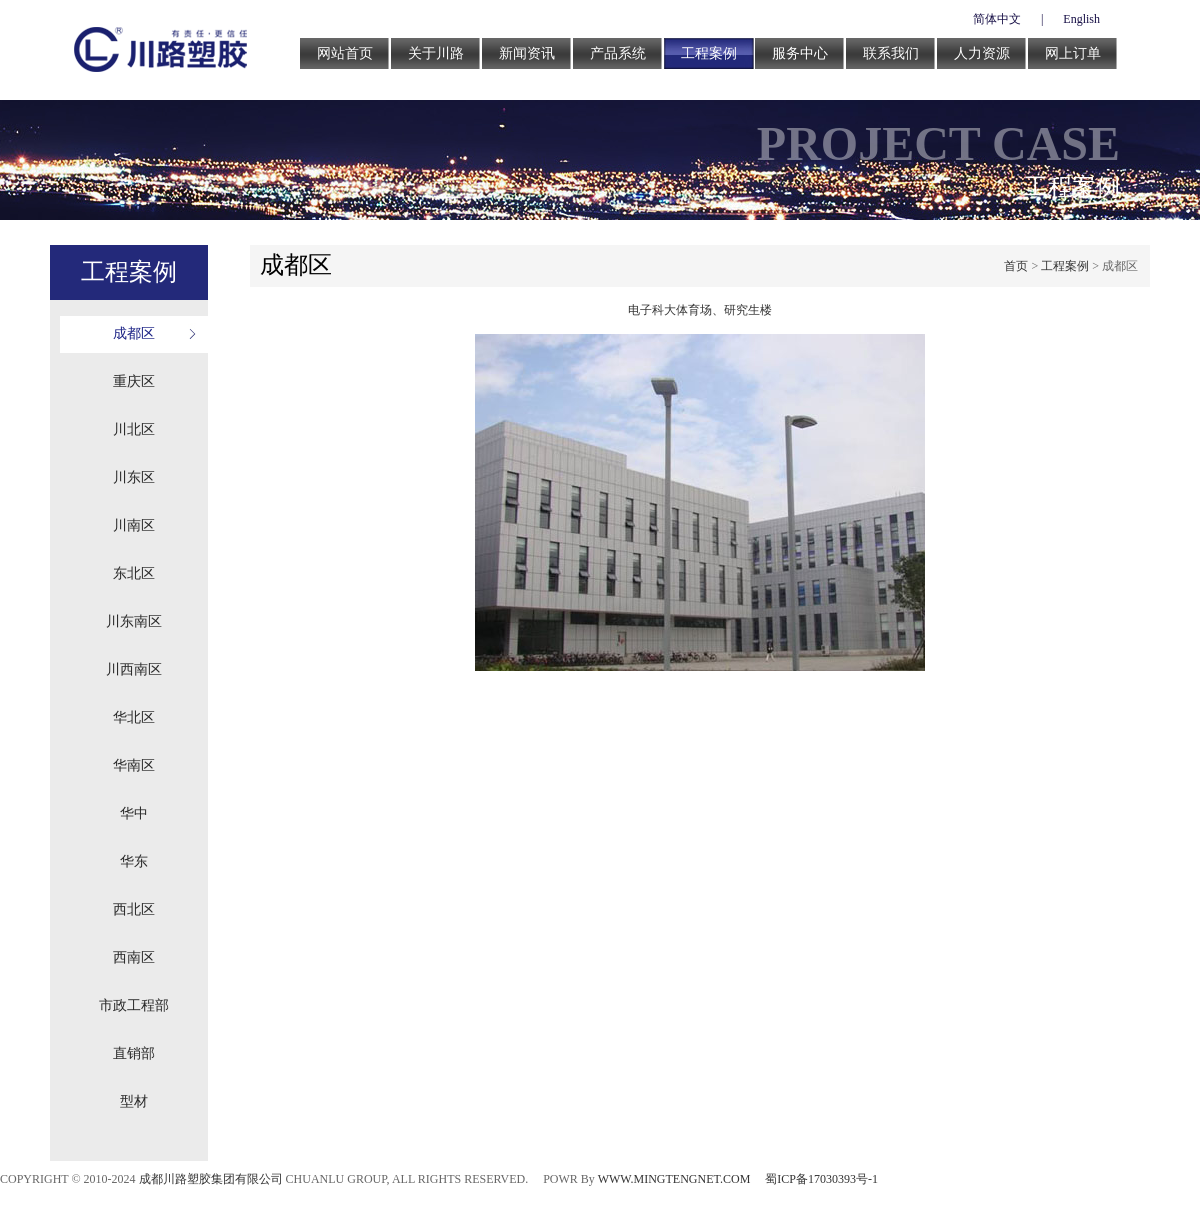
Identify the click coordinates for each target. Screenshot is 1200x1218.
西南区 (134, 957)
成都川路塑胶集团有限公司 (211, 1179)
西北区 (134, 909)
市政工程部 (134, 1005)
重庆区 (134, 381)
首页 (1016, 266)
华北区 (134, 717)
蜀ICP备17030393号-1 (821, 1179)
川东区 (134, 477)
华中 (134, 813)
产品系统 (618, 53)
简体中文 (997, 19)
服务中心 (800, 53)
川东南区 (134, 621)
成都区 (134, 333)
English (1081, 19)
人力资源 (982, 53)
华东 (134, 861)
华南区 (134, 765)
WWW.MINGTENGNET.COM (674, 1179)
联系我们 (891, 53)
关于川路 (436, 53)
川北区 (134, 429)
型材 (134, 1101)
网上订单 (1073, 53)
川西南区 (134, 669)
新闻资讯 (527, 53)
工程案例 (709, 53)
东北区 (134, 573)
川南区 (134, 525)
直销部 (134, 1053)
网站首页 (345, 53)
